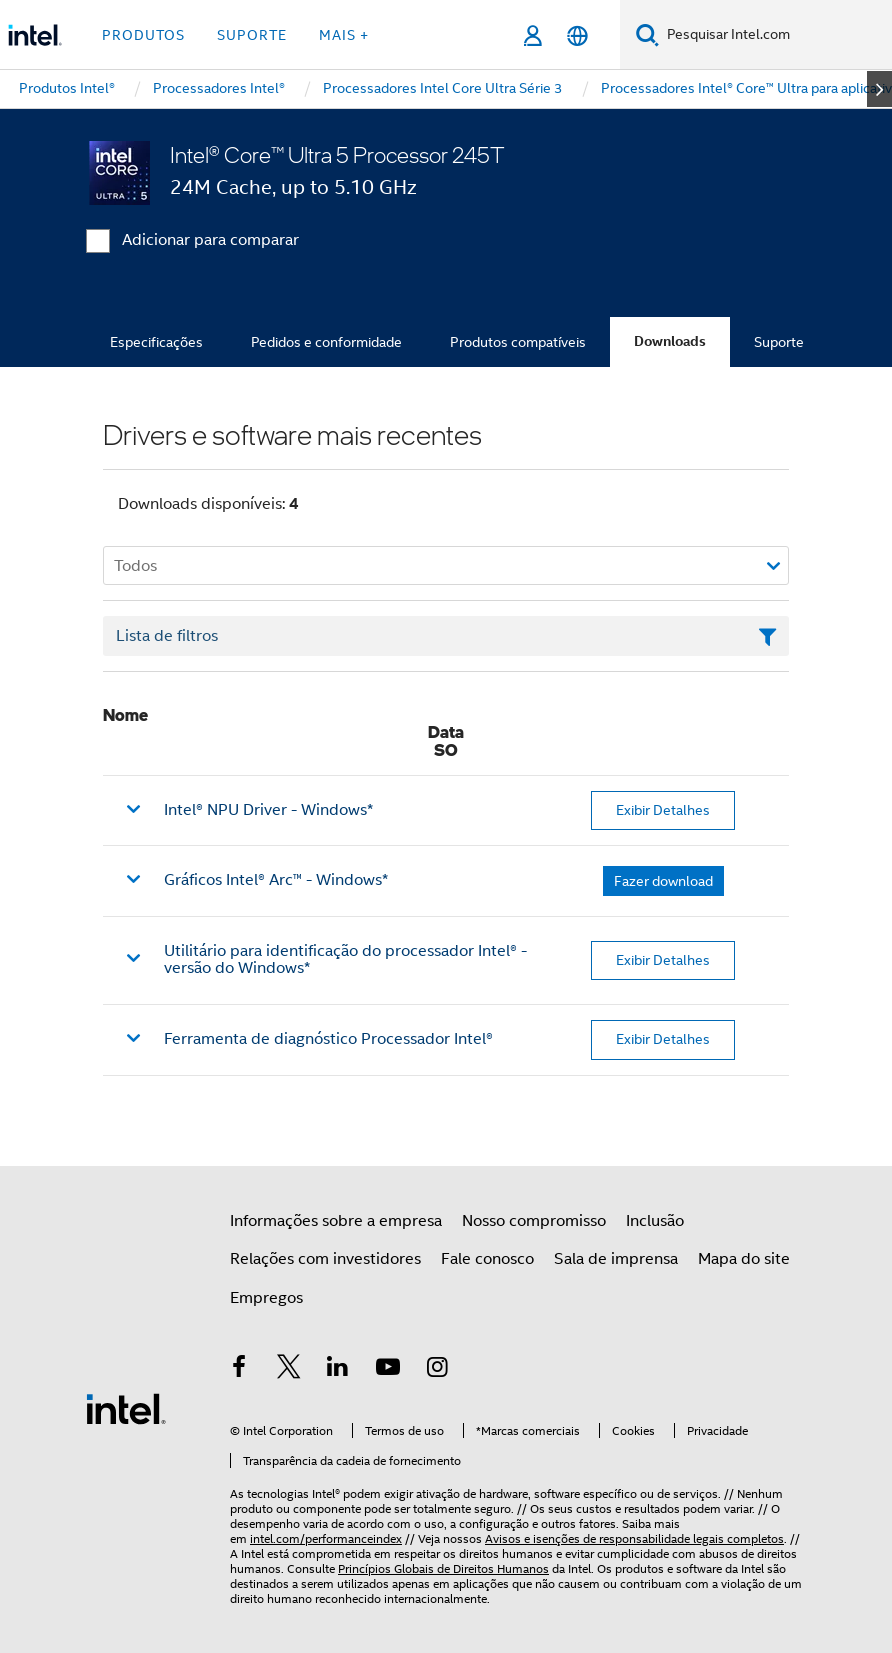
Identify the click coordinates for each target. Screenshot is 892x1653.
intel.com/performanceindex (326, 1538)
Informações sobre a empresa (336, 1221)
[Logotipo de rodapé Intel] (126, 1408)
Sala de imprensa (616, 1259)
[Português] (577, 35)
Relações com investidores (325, 1259)
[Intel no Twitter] (289, 1370)
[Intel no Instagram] (437, 1370)
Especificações (156, 342)
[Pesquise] (647, 34)
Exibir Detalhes (663, 810)
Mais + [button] (344, 35)
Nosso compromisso (534, 1221)
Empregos (266, 1298)
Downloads (670, 341)
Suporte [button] (252, 35)
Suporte (779, 342)
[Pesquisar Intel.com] (775, 35)
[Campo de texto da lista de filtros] (446, 636)
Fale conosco (487, 1259)
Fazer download (663, 881)
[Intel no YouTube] (388, 1370)
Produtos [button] (143, 35)
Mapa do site (744, 1259)
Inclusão (655, 1221)
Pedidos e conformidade (326, 342)
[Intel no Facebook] (239, 1370)
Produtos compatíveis (518, 342)
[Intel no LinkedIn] (338, 1370)
